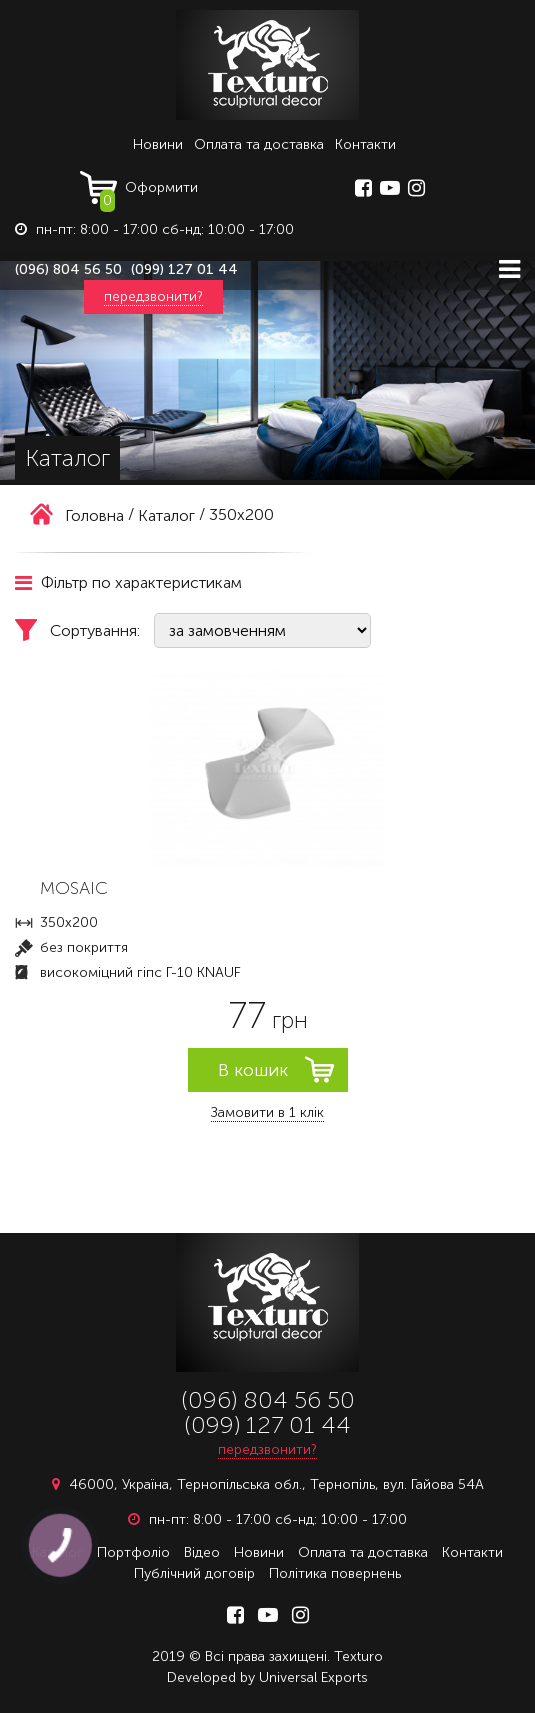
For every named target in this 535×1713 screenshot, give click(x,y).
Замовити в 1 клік (267, 1112)
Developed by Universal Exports (267, 1677)
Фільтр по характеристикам (128, 582)
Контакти (365, 144)
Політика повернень (335, 1573)
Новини (158, 144)
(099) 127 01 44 (184, 269)
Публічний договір (194, 1573)
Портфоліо (133, 1552)
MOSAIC (74, 888)
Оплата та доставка (259, 144)
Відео (202, 1552)
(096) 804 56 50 (68, 269)
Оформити (149, 192)
